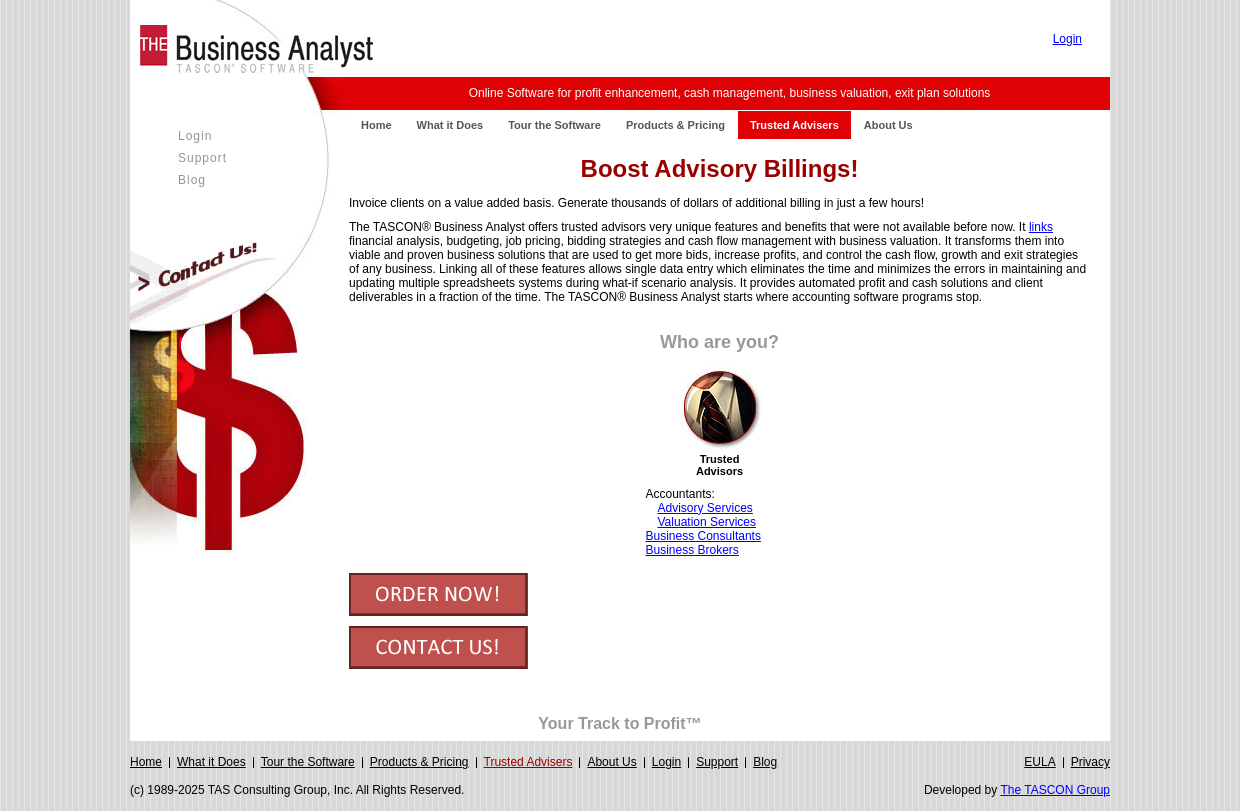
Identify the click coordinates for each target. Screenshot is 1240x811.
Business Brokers (692, 550)
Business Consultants (703, 536)
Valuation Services (707, 522)
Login (1067, 39)
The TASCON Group (1055, 790)
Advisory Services (705, 508)
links (1041, 227)
